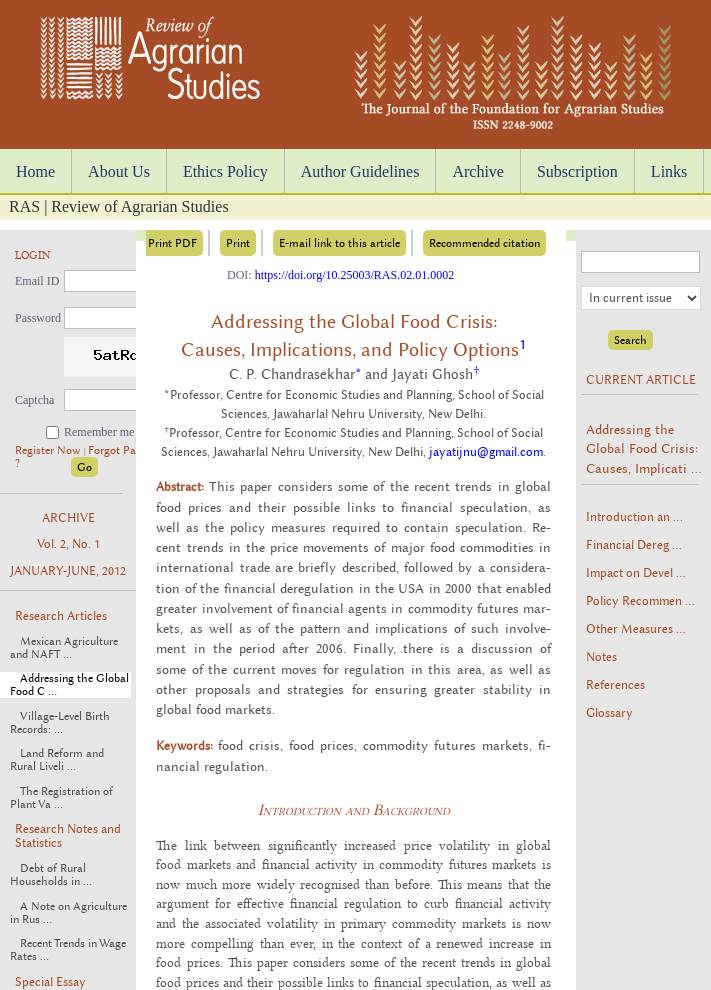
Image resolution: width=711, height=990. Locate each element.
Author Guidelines (360, 171)
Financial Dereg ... (634, 545)
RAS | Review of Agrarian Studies (119, 206)
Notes (601, 657)
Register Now (49, 450)
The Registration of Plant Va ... (61, 798)
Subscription (577, 171)
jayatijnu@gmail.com (486, 452)
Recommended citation (484, 243)
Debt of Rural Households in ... (51, 875)
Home (35, 171)
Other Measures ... (636, 629)
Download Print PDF (145, 243)
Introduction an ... (634, 517)
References (615, 685)
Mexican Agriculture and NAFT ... (64, 648)
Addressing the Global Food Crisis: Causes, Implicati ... (643, 448)
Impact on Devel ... (636, 573)
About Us (119, 171)
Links (669, 171)
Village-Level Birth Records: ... (60, 723)
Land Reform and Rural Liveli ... (57, 760)
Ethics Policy (225, 171)
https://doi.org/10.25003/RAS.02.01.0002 (354, 275)
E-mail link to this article (339, 243)
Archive (478, 171)
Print (238, 243)
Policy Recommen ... (640, 601)
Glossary (609, 713)
